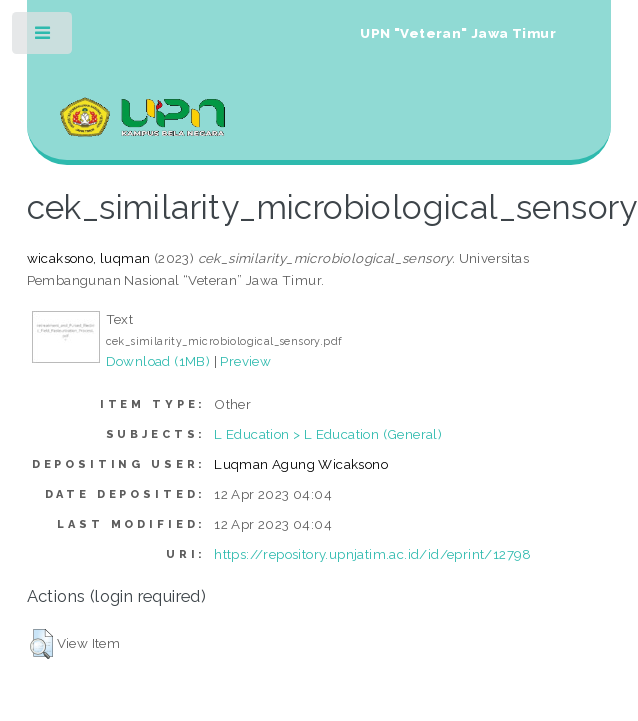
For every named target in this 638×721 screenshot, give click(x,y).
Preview (245, 361)
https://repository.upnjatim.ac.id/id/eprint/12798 (373, 554)
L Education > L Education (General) (328, 434)
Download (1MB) (158, 361)
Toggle (43, 37)
